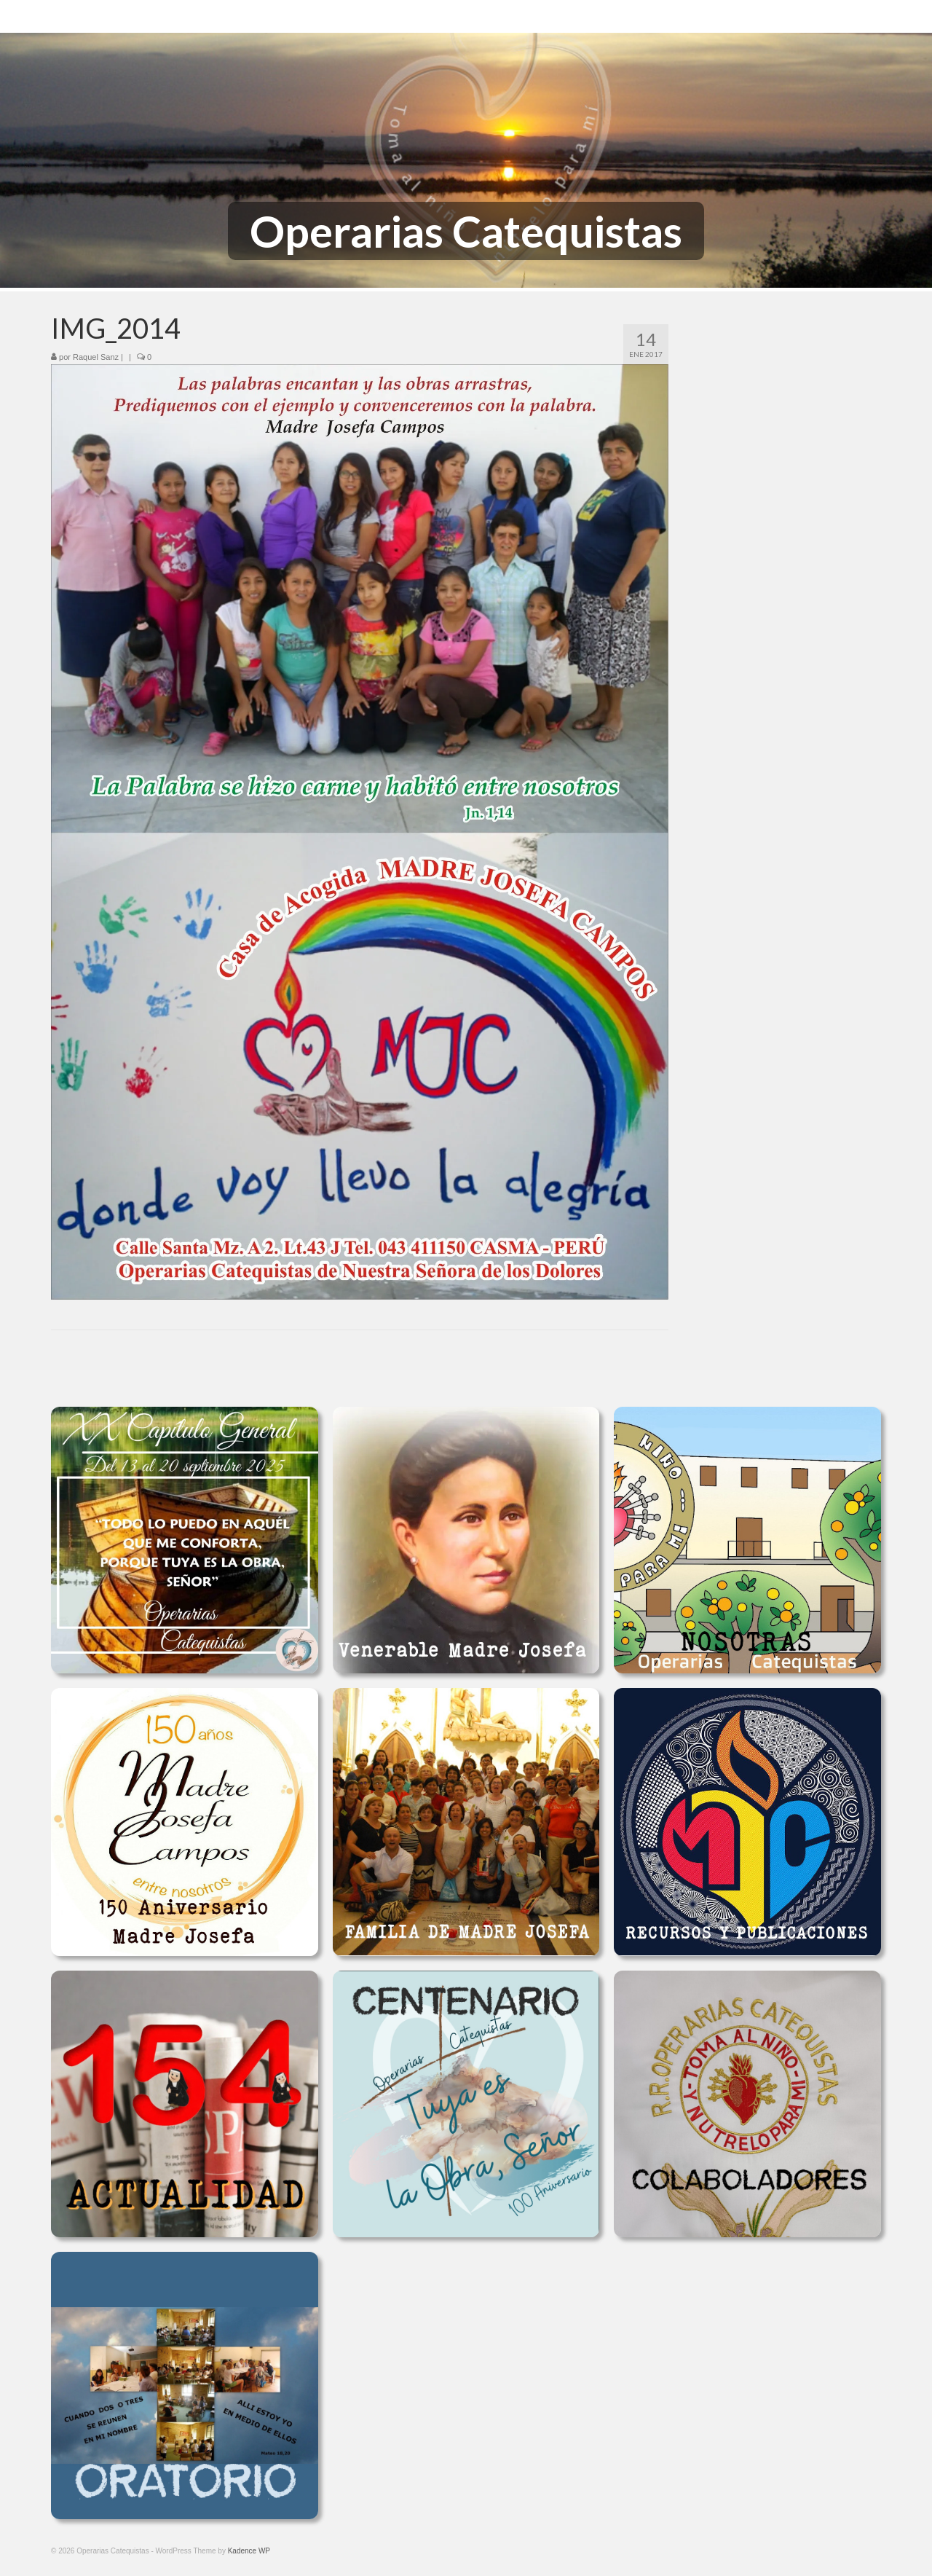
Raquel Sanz (96, 357)
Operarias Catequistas (466, 231)
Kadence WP (249, 2551)
